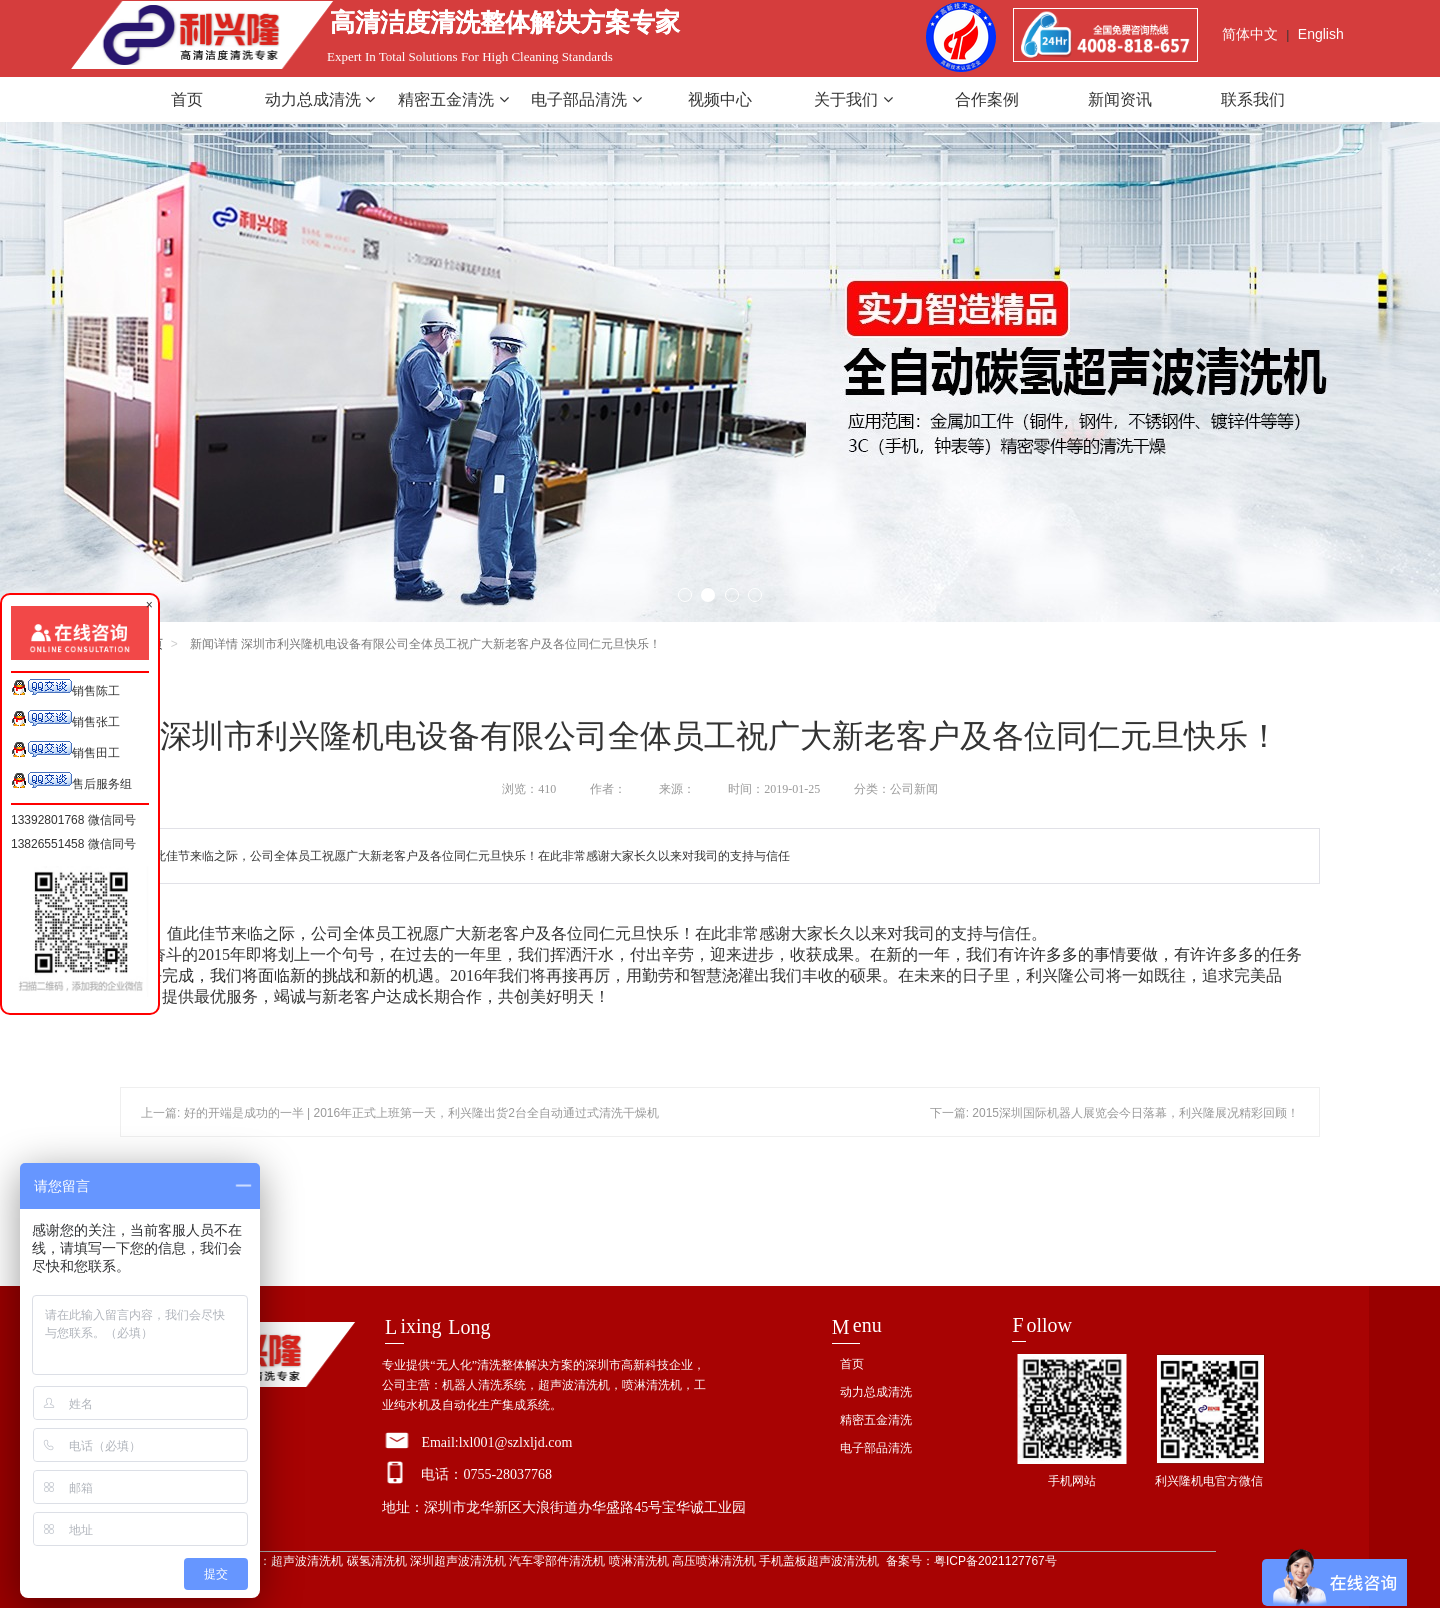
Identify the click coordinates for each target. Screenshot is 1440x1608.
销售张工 (65, 719)
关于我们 (853, 99)
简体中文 (1250, 34)
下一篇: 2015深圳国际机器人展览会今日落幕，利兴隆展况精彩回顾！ (1114, 1113)
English (1321, 34)
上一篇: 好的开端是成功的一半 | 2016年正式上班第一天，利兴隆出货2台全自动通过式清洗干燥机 (400, 1113)
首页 (187, 99)
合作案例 (987, 99)
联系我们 (1253, 99)
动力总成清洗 (320, 99)
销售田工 (65, 750)
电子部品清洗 (586, 99)
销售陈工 (65, 688)
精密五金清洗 (453, 99)
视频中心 (720, 99)
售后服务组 (71, 781)
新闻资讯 (1120, 99)
